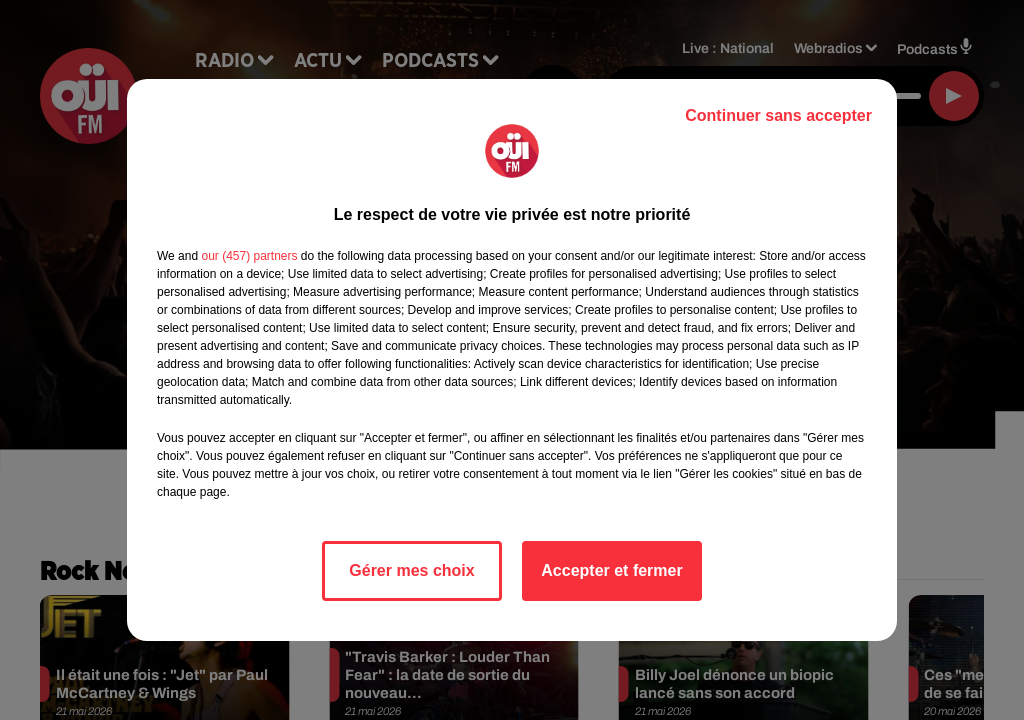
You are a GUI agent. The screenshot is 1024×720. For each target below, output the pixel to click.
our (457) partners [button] (249, 256)
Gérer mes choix (411, 570)
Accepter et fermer (611, 570)
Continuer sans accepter (778, 115)
